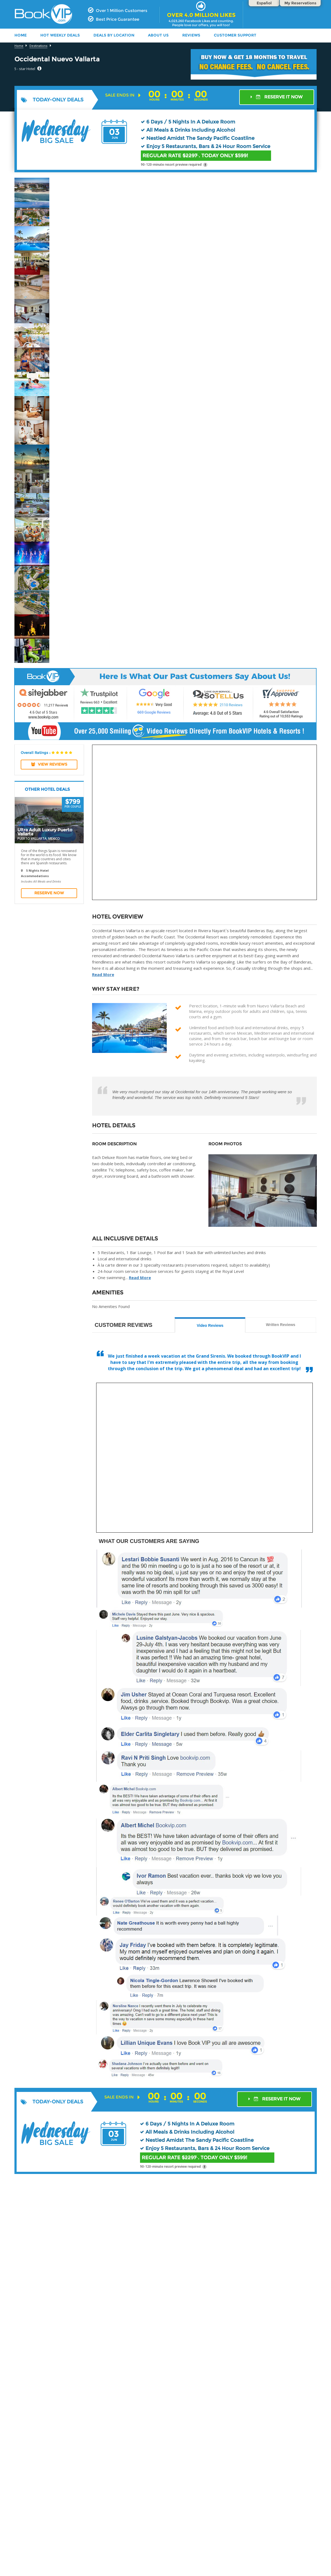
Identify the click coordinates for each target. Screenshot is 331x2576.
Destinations (38, 46)
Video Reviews (210, 1325)
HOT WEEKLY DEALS (60, 35)
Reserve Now (49, 892)
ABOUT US (158, 35)
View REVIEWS (49, 764)
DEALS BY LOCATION (113, 35)
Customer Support (235, 35)
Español (264, 3)
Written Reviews (280, 1324)
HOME (20, 35)
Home (18, 46)
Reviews (191, 35)
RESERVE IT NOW (277, 96)
